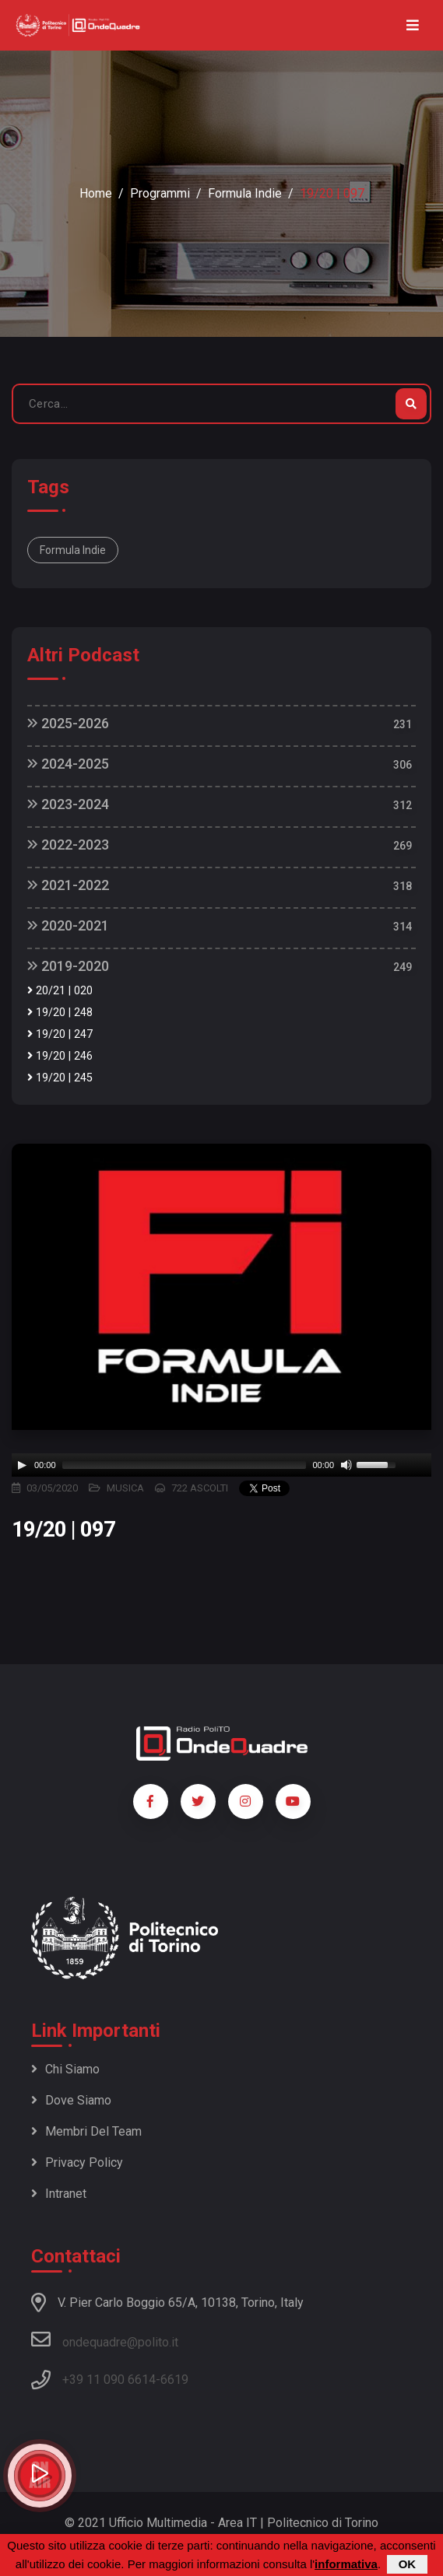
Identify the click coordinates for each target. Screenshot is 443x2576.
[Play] (22, 1465)
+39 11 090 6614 (109, 2379)
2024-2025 (68, 763)
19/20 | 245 (60, 1078)
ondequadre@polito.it (104, 2339)
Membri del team (86, 2131)
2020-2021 (68, 925)
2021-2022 (68, 885)
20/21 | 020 (60, 990)
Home (95, 193)
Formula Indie (245, 193)
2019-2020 (68, 966)
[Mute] (346, 1465)
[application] (221, 1465)
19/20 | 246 (60, 1056)
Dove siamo (71, 2100)
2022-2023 (68, 844)
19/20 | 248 (60, 1012)
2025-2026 (68, 723)
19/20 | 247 (60, 1034)
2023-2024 (68, 804)
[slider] (184, 1465)
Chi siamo (65, 2069)
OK (408, 2564)
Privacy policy (77, 2162)
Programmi (160, 193)
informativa (346, 2564)
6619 (174, 2379)
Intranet (58, 2193)
